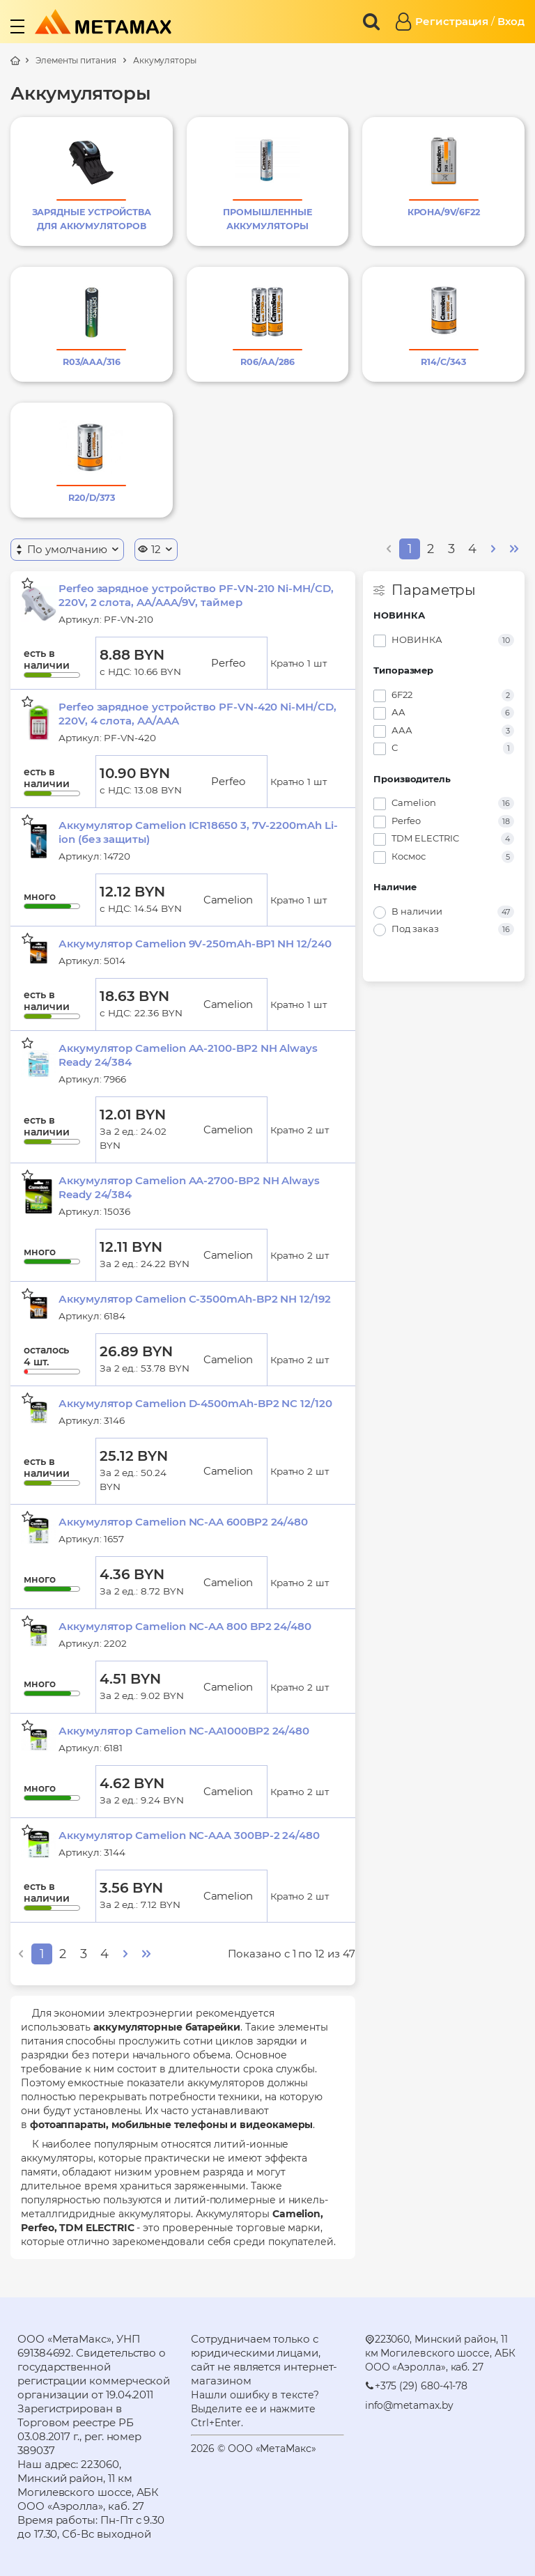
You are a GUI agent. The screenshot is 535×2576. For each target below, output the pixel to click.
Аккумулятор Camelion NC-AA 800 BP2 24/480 (185, 1626)
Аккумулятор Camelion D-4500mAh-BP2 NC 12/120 (195, 1403)
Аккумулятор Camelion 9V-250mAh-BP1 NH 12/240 (195, 943)
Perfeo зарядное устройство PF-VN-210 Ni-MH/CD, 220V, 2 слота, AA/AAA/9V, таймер (196, 595)
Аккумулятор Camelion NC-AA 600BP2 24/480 (183, 1521)
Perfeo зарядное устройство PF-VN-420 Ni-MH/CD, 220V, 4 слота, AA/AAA (197, 713)
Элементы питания (76, 60)
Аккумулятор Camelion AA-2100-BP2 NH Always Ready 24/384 (188, 1055)
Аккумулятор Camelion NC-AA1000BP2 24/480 (184, 1730)
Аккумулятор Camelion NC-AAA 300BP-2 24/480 (189, 1835)
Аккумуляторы (164, 60)
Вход (511, 21)
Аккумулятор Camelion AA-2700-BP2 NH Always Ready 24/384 (189, 1187)
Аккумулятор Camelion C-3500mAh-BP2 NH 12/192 (195, 1298)
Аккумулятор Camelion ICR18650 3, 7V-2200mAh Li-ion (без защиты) (198, 832)
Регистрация (451, 21)
